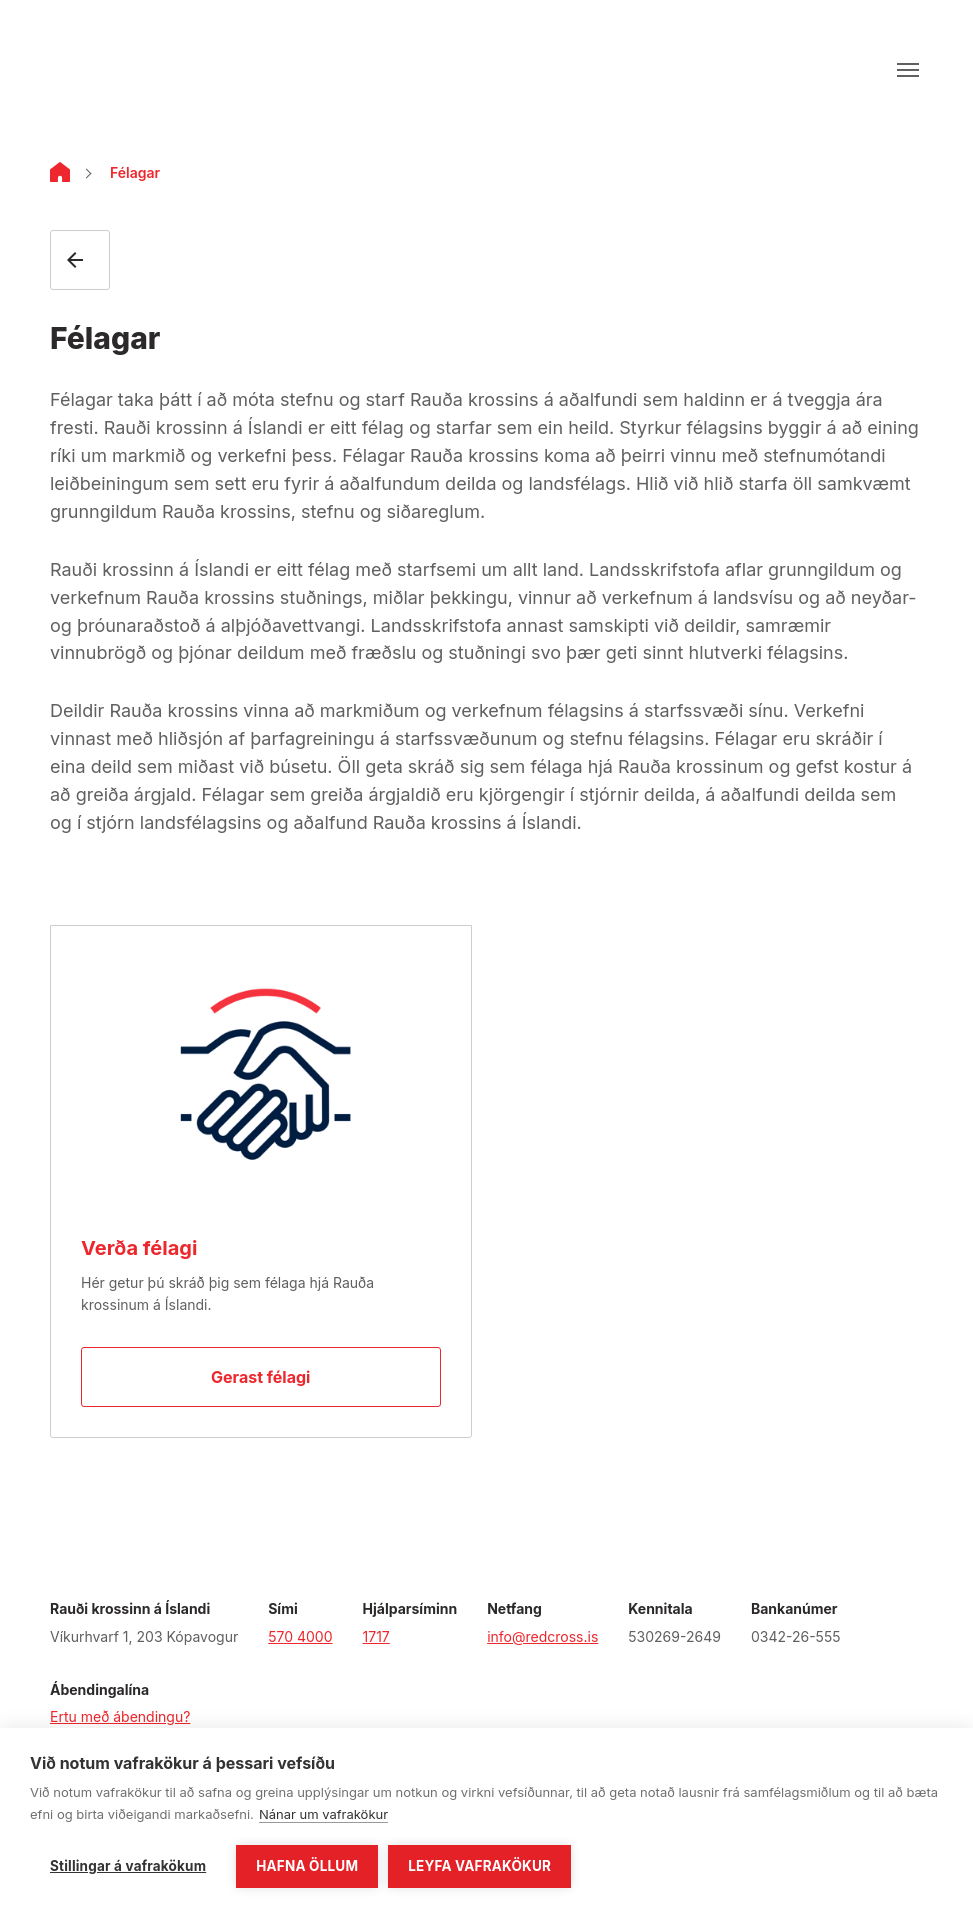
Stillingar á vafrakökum (128, 1866)
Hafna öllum (307, 1866)
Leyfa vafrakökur (479, 1866)
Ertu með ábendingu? (120, 1716)
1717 (376, 1636)
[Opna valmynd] (908, 70)
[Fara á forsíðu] (117, 70)
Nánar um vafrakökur (323, 1814)
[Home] (60, 176)
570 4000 (300, 1636)
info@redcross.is (542, 1636)
